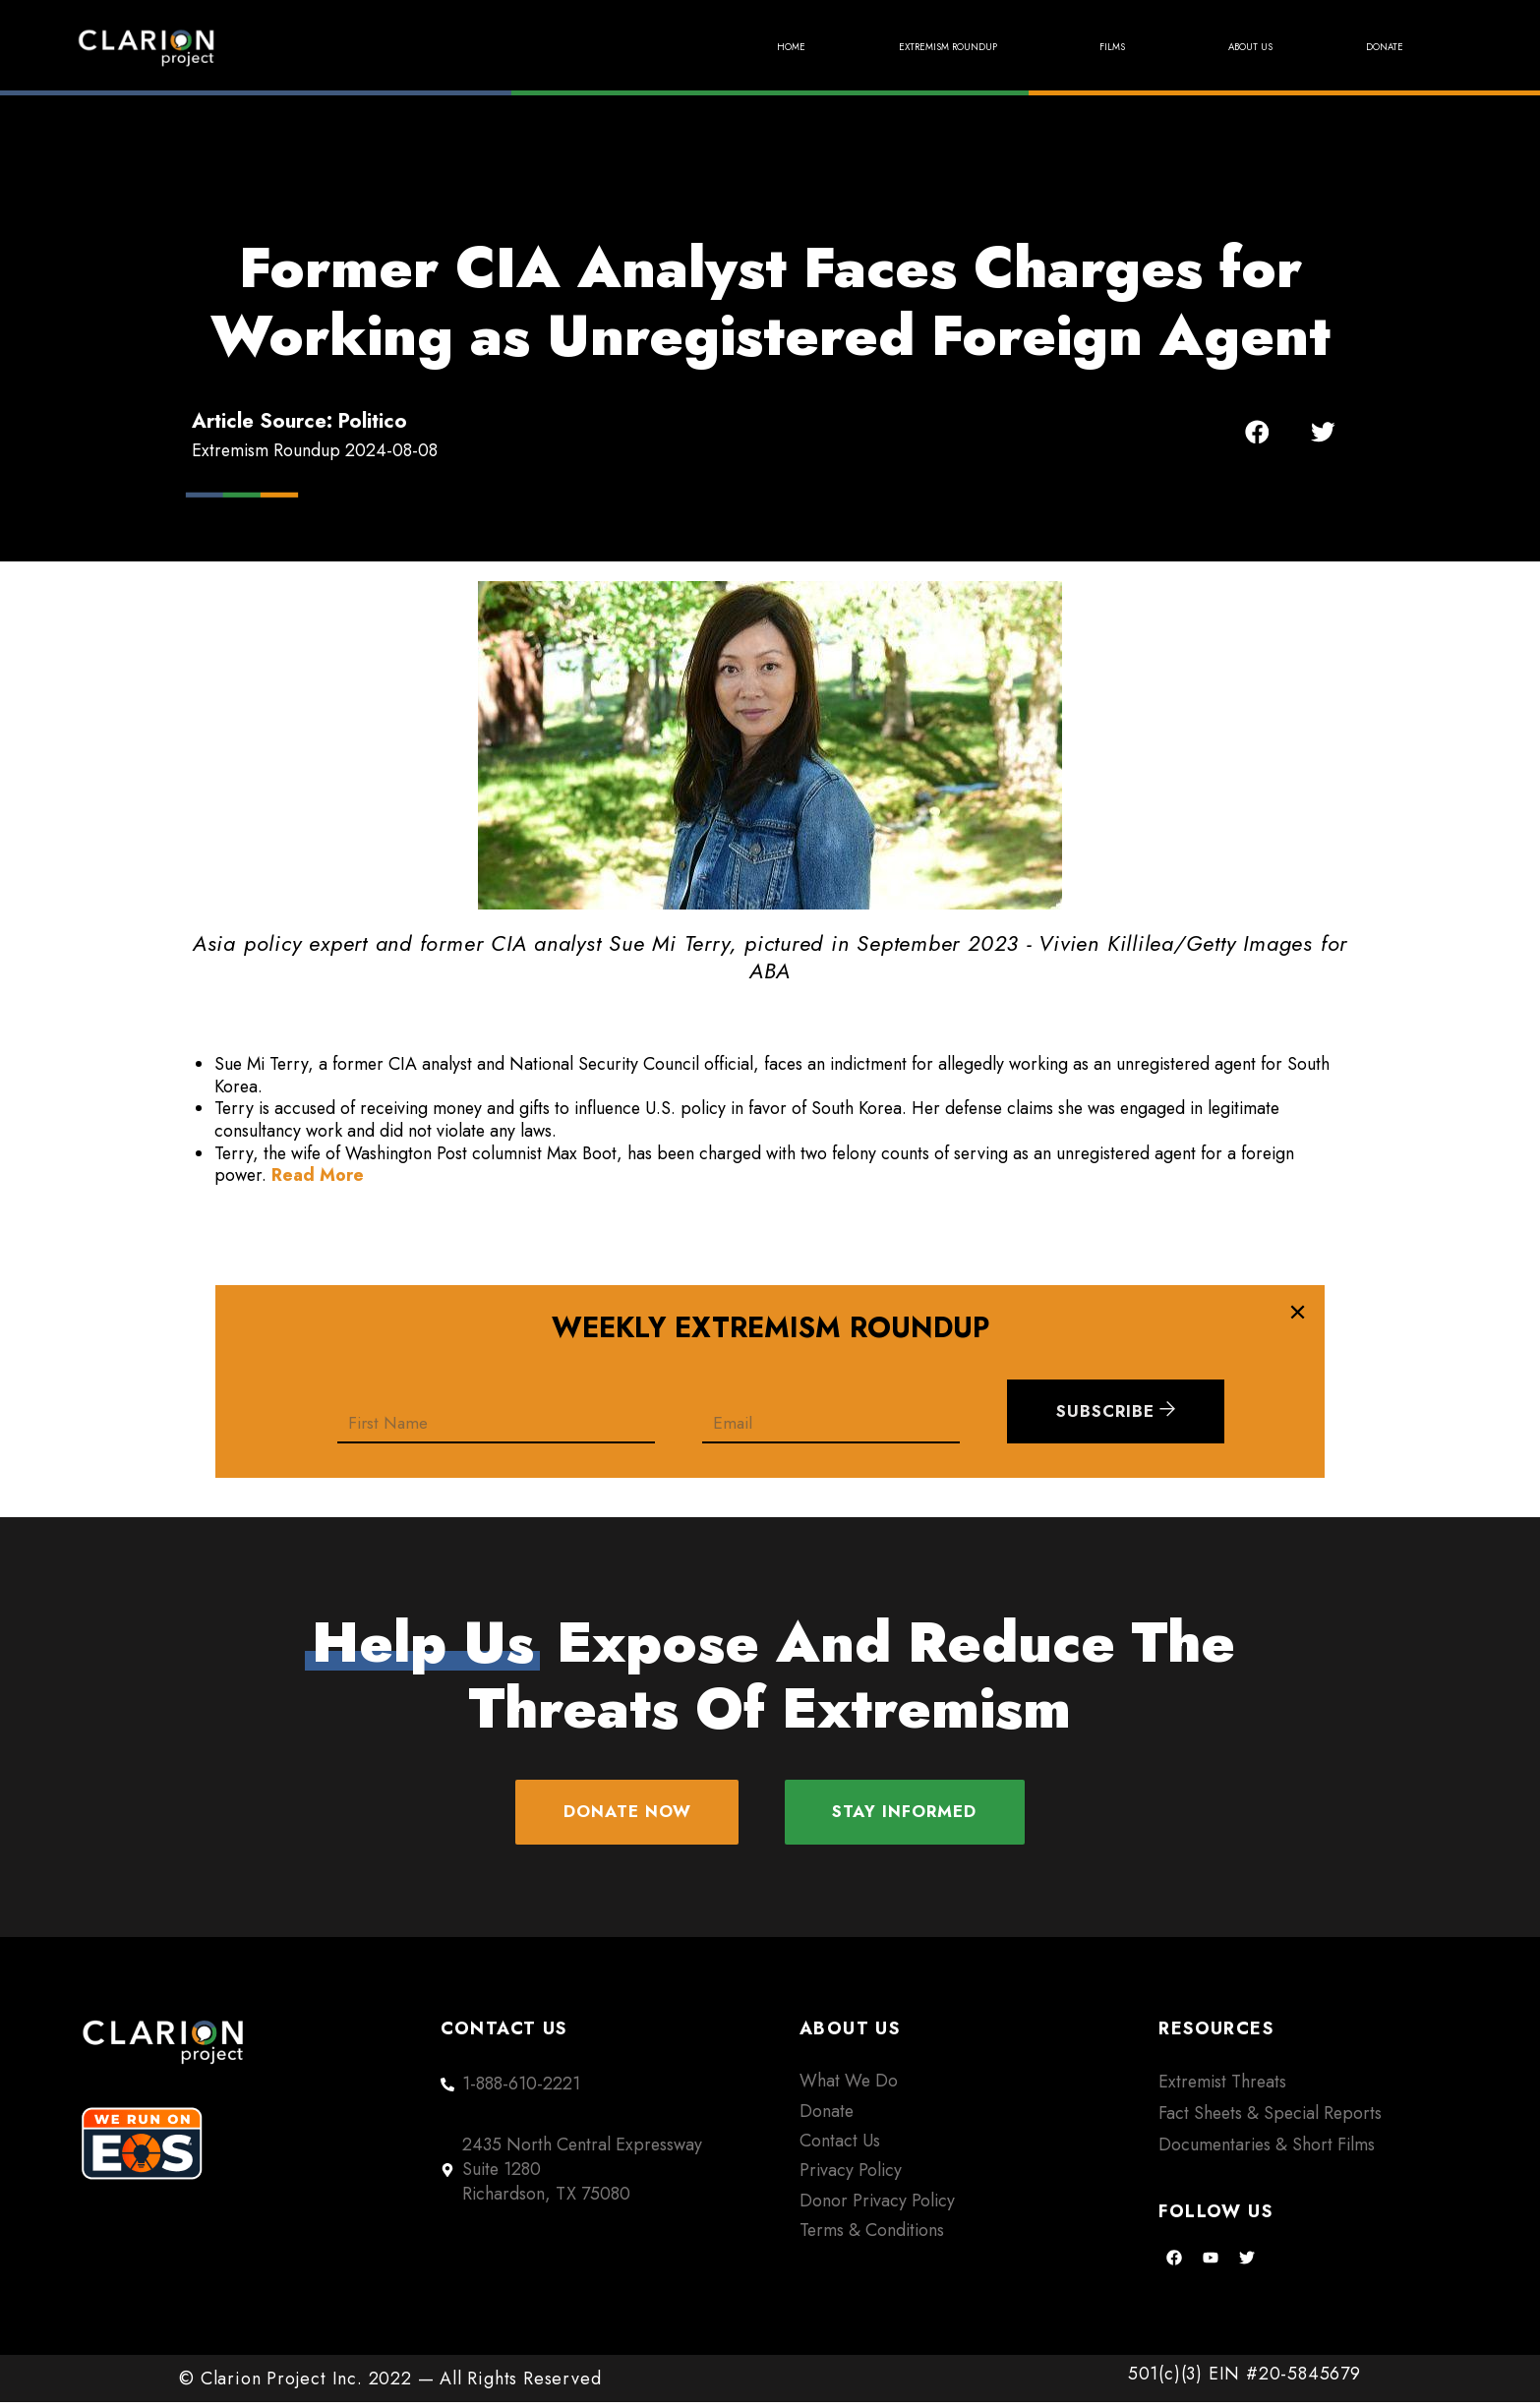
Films (1041, 47)
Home (618, 47)
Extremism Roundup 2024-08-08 (315, 450)
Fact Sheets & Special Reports (1270, 2119)
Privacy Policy (851, 2176)
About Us (1201, 47)
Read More (317, 1175)
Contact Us (840, 2146)
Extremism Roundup (829, 47)
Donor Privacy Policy (877, 2206)
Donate (1369, 47)
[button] (1257, 432)
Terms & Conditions (872, 2236)
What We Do (849, 2086)
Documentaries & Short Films (1266, 2150)
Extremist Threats (1222, 2087)
